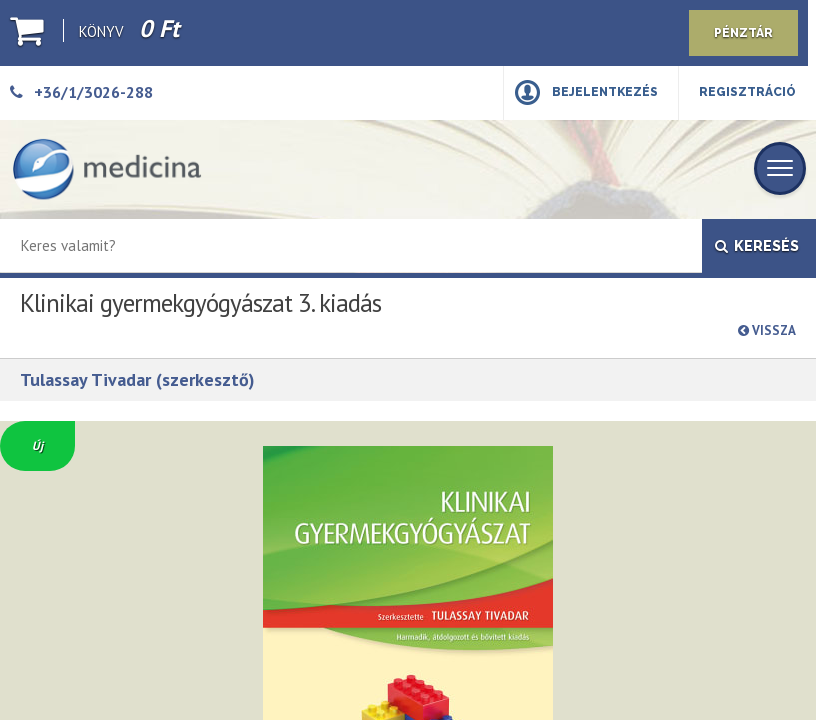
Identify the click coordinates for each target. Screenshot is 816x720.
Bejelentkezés (605, 92)
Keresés (757, 246)
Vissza (767, 330)
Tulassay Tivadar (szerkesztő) (137, 379)
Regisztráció (747, 92)
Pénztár (743, 33)
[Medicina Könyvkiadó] (107, 169)
